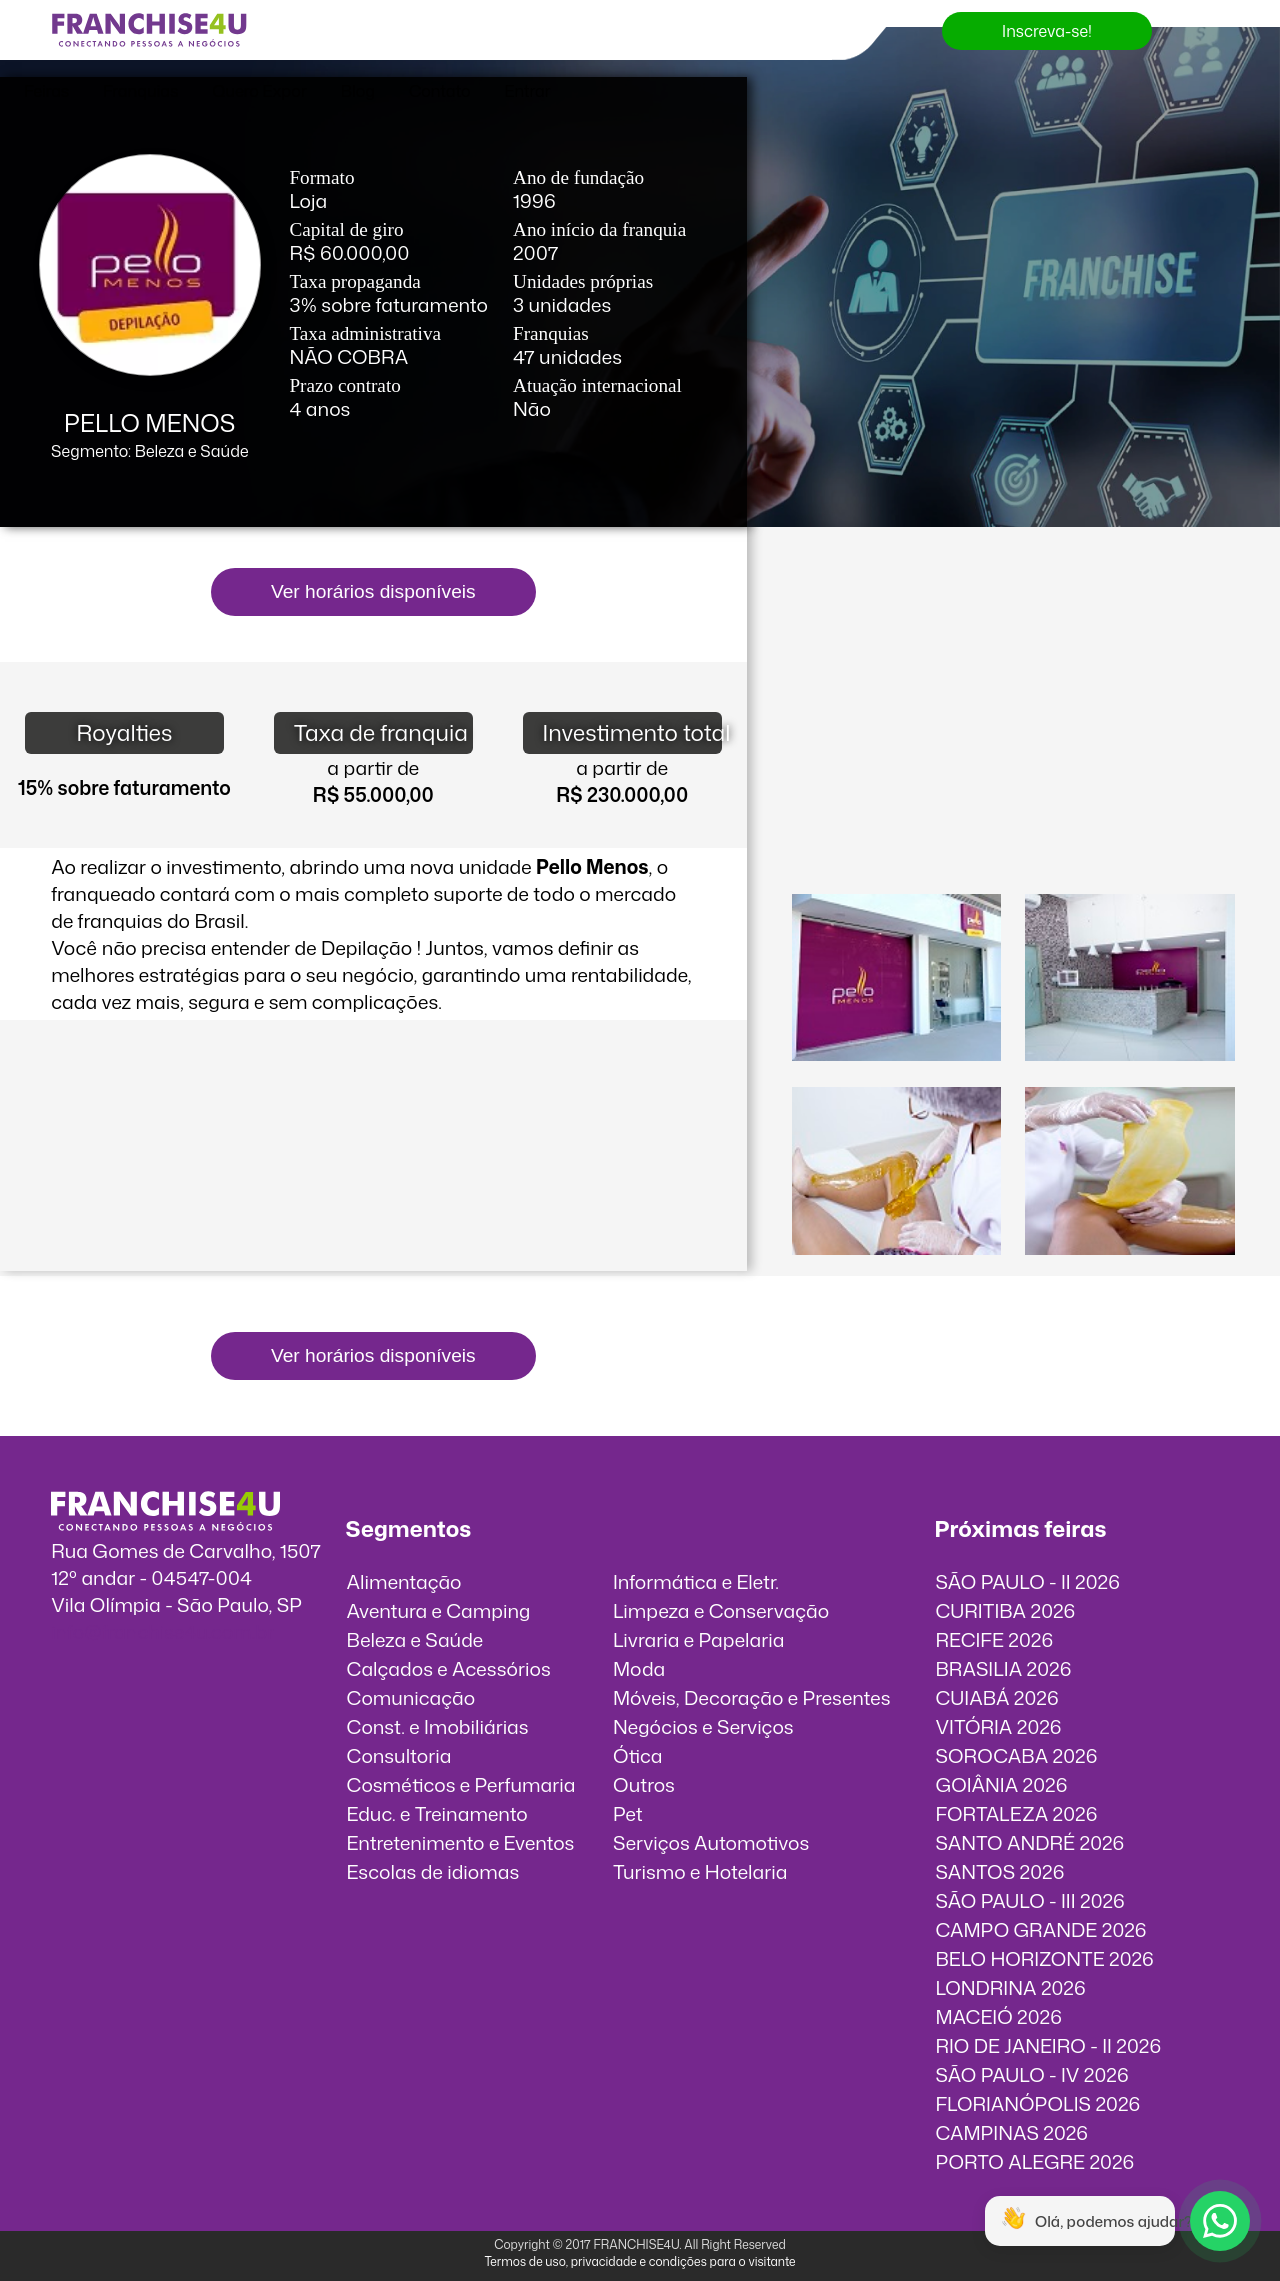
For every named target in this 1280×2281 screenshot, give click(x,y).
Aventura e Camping (439, 1610)
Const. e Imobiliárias (438, 1726)
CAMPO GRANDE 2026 (1040, 1929)
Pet (628, 1813)
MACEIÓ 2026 (998, 2016)
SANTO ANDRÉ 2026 (1029, 1842)
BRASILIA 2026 (1003, 1668)
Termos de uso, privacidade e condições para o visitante (639, 2261)
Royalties (124, 732)
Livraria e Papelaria (699, 1639)
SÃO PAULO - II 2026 (1027, 1581)
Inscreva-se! (1047, 31)
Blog (358, 91)
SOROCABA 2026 (1016, 1755)
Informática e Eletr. (696, 1581)
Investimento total (632, 732)
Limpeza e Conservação (721, 1610)
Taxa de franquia (381, 732)
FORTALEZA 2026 (1016, 1813)
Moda (639, 1668)
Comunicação (411, 1697)
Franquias (140, 91)
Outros (644, 1784)
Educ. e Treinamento (437, 1813)
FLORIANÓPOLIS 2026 (1037, 2103)
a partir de (373, 767)
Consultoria (399, 1755)
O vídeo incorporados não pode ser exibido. (1013, 647)
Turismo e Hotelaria (700, 1871)
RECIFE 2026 (994, 1639)
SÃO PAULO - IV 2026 (1031, 2074)
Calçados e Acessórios (449, 1668)
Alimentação (404, 1581)
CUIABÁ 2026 (996, 1697)
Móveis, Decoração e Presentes (752, 1697)
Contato (440, 91)
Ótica (638, 1755)
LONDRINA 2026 (1010, 1987)
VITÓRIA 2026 (998, 1726)
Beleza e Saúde (415, 1639)
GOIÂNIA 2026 (1001, 1784)
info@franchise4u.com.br (162, 1631)
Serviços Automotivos (711, 1842)
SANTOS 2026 (999, 1871)
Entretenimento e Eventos (461, 1842)
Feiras (46, 91)
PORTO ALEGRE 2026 (1034, 2161)
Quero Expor (259, 91)
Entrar (528, 91)
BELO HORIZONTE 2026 (1044, 1958)
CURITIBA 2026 (1005, 1610)
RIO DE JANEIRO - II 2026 (1048, 2045)
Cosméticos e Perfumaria (461, 1784)
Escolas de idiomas (433, 1871)
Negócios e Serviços (703, 1726)
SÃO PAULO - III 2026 (1029, 1900)
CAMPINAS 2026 (1011, 2132)
